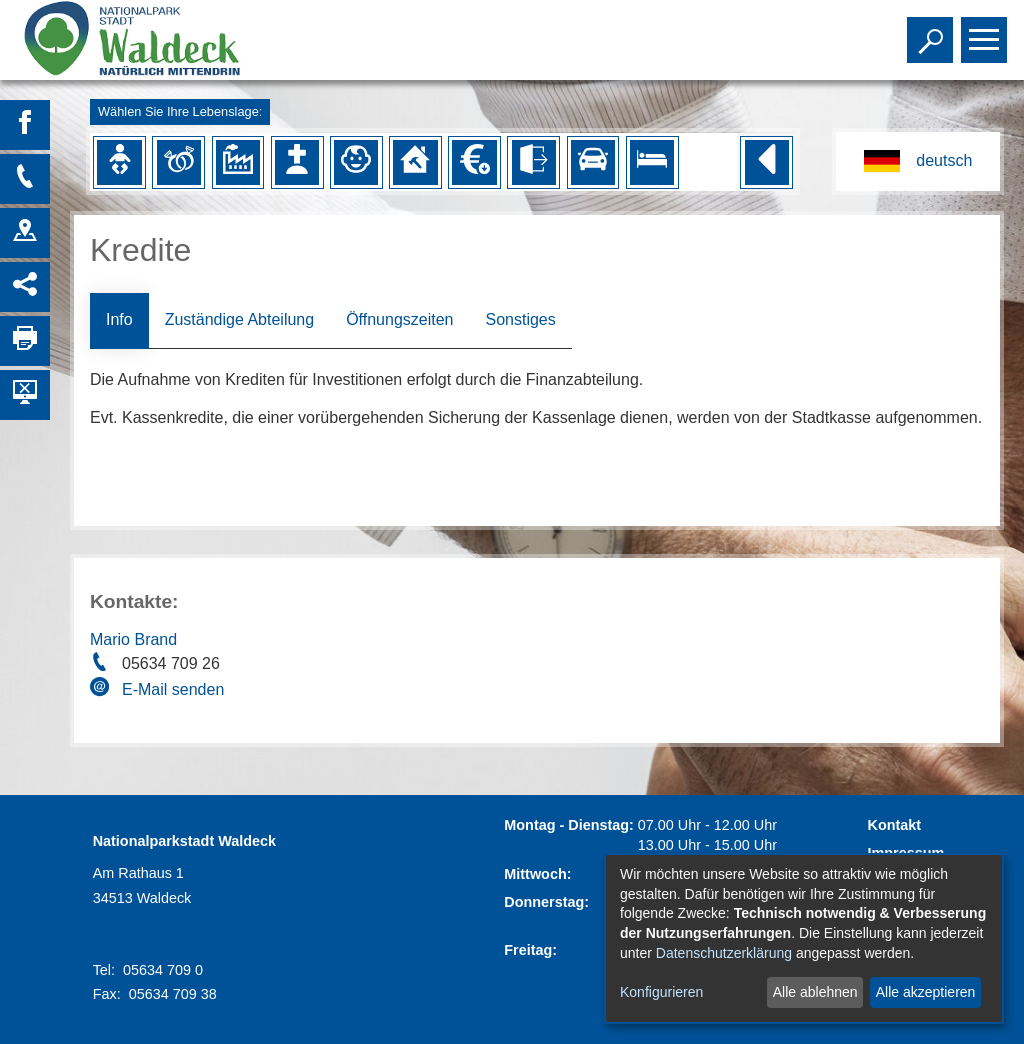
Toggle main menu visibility (986, 31)
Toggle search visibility (932, 31)
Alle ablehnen (815, 992)
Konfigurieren (661, 992)
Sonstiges (520, 319)
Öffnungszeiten (399, 319)
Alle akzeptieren (926, 992)
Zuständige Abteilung (239, 319)
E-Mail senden (173, 689)
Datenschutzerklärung (724, 953)
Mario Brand (133, 639)
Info (119, 319)
